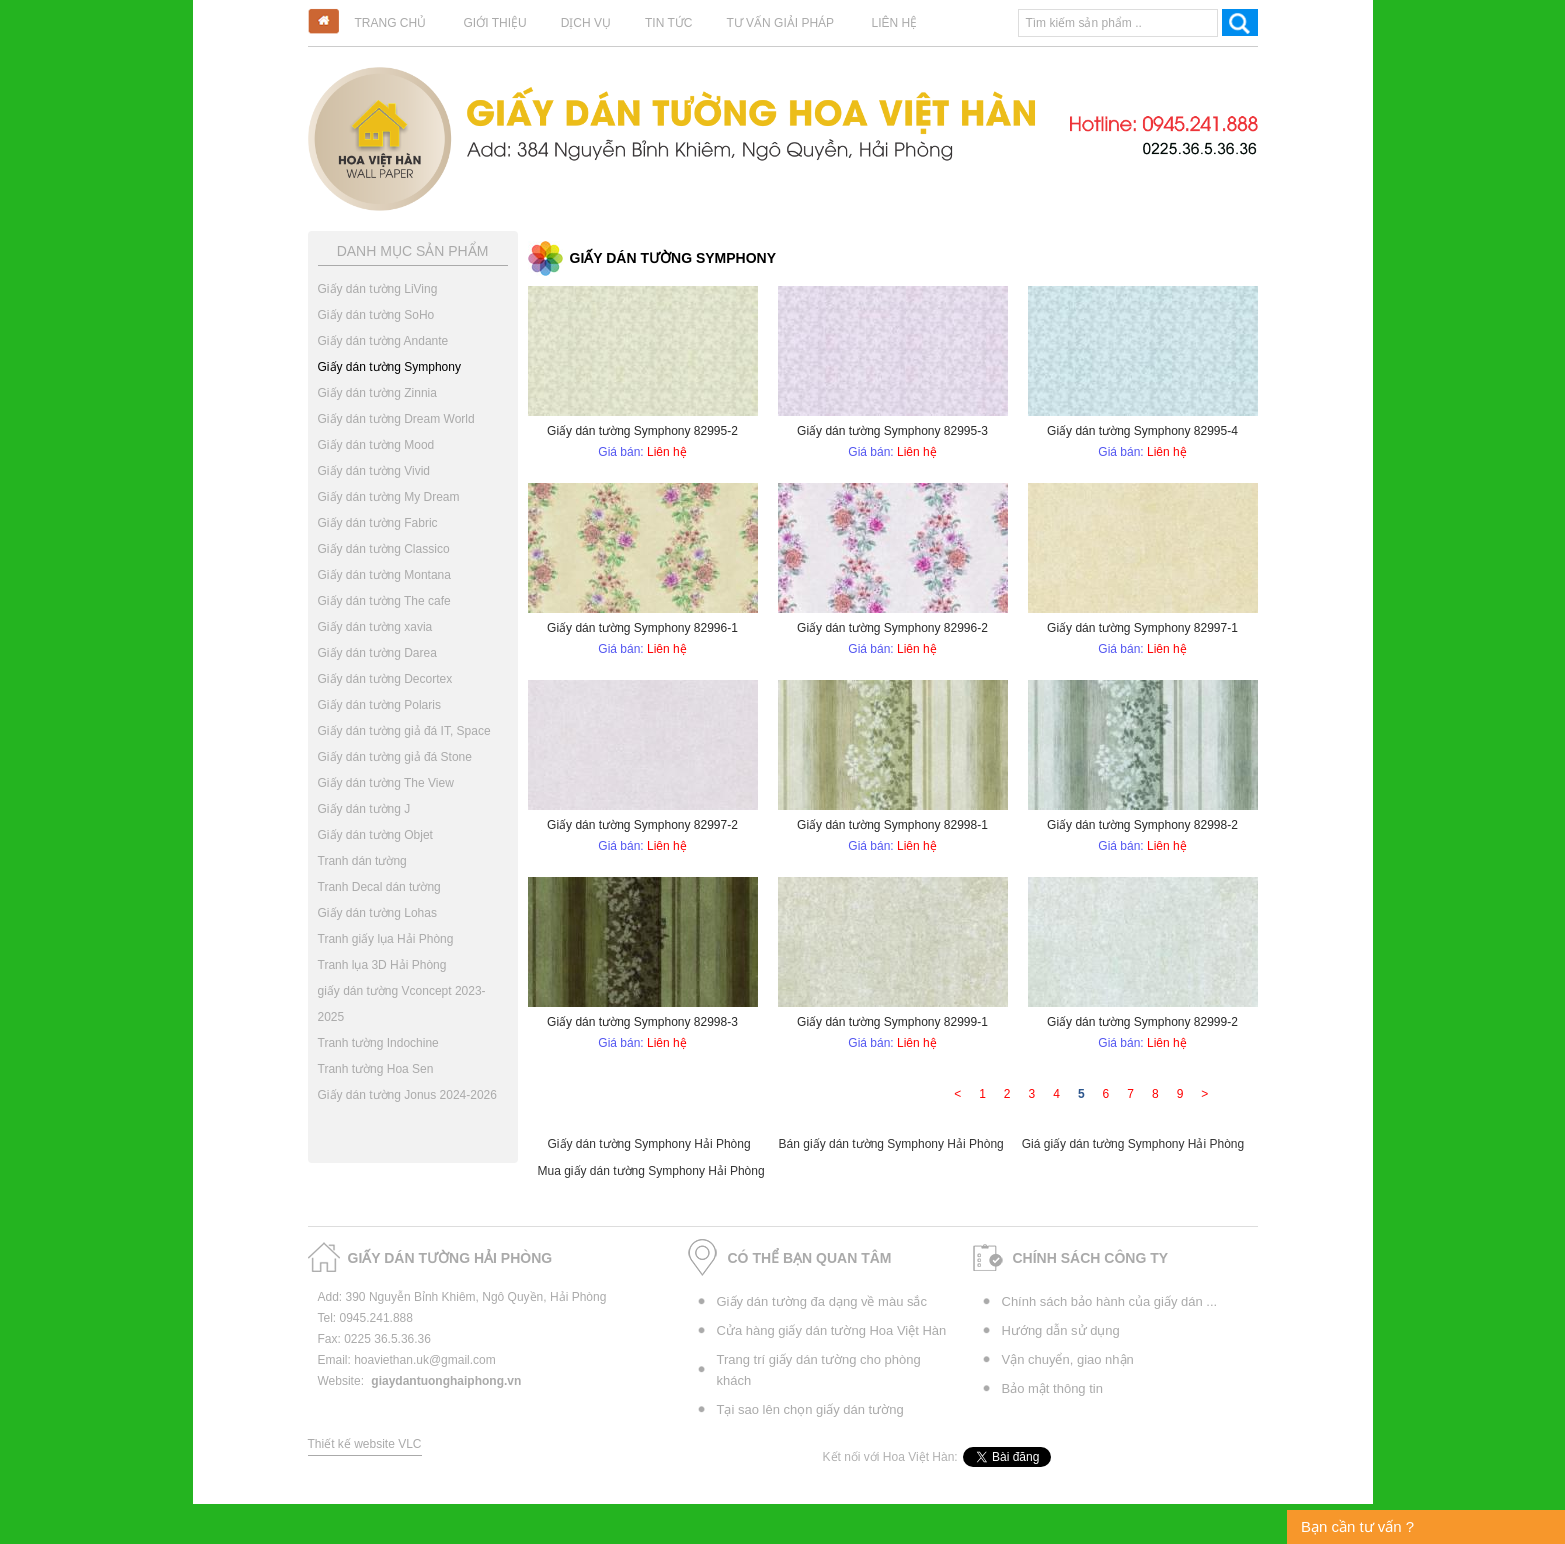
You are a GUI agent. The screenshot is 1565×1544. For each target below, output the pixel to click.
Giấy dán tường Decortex (385, 679)
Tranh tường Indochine (378, 1043)
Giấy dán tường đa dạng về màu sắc (822, 1301)
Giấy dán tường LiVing (378, 289)
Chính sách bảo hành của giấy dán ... (1110, 1301)
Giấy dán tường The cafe (384, 601)
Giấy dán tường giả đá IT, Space (404, 731)
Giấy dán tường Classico (384, 549)
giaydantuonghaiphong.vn (446, 1381)
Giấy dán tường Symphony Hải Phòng (649, 1144)
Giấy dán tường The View (386, 783)
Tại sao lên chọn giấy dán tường (810, 1409)
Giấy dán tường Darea (377, 653)
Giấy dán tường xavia (375, 627)
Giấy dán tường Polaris (379, 705)
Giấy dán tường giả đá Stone (395, 757)
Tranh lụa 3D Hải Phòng (382, 965)
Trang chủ (391, 23)
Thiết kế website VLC (365, 1444)
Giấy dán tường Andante (383, 341)
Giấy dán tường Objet (375, 835)
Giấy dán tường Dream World (396, 419)
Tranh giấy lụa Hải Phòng (386, 939)
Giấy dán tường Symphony (389, 367)
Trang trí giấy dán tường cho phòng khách (819, 1370)
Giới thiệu (495, 23)
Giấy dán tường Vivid (374, 471)
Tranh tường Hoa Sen (376, 1069)
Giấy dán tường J (364, 809)
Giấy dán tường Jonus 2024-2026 (407, 1095)
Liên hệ (894, 23)
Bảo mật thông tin (1052, 1388)
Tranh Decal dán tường (379, 887)
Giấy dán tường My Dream (389, 497)
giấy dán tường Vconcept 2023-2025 (402, 1004)
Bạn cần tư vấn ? (1357, 1526)
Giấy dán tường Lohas (377, 913)
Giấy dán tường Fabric (378, 523)
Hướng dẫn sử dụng (1061, 1330)
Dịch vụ (586, 23)
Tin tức (668, 23)
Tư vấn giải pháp (780, 23)
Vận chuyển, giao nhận (1068, 1359)
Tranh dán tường (362, 861)
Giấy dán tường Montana (384, 575)
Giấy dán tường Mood (376, 445)
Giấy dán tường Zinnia (377, 393)
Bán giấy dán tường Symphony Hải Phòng (891, 1144)
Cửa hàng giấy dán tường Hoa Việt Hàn (832, 1330)
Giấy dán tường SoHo (376, 315)
